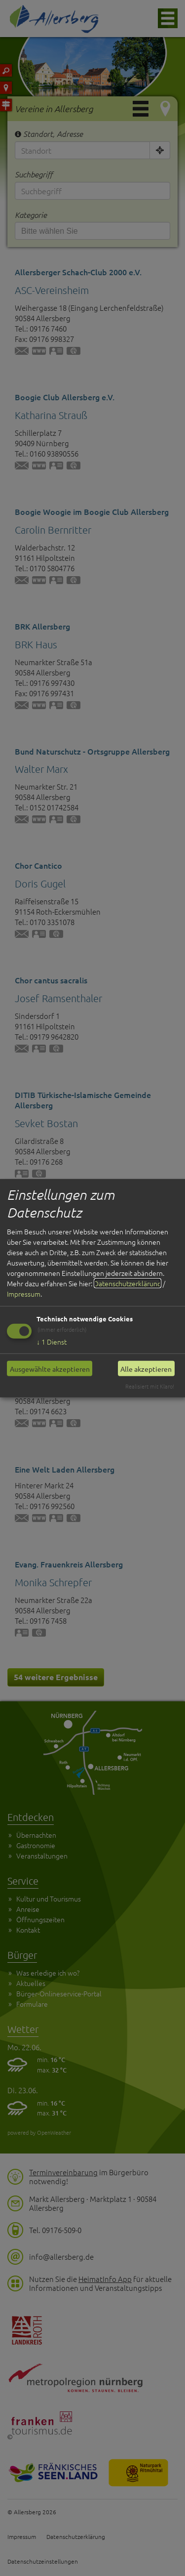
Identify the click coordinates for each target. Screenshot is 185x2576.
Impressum (23, 1294)
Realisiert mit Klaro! (149, 1386)
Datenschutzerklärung (127, 1283)
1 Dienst (52, 1342)
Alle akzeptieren (146, 1368)
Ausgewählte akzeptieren (50, 1368)
